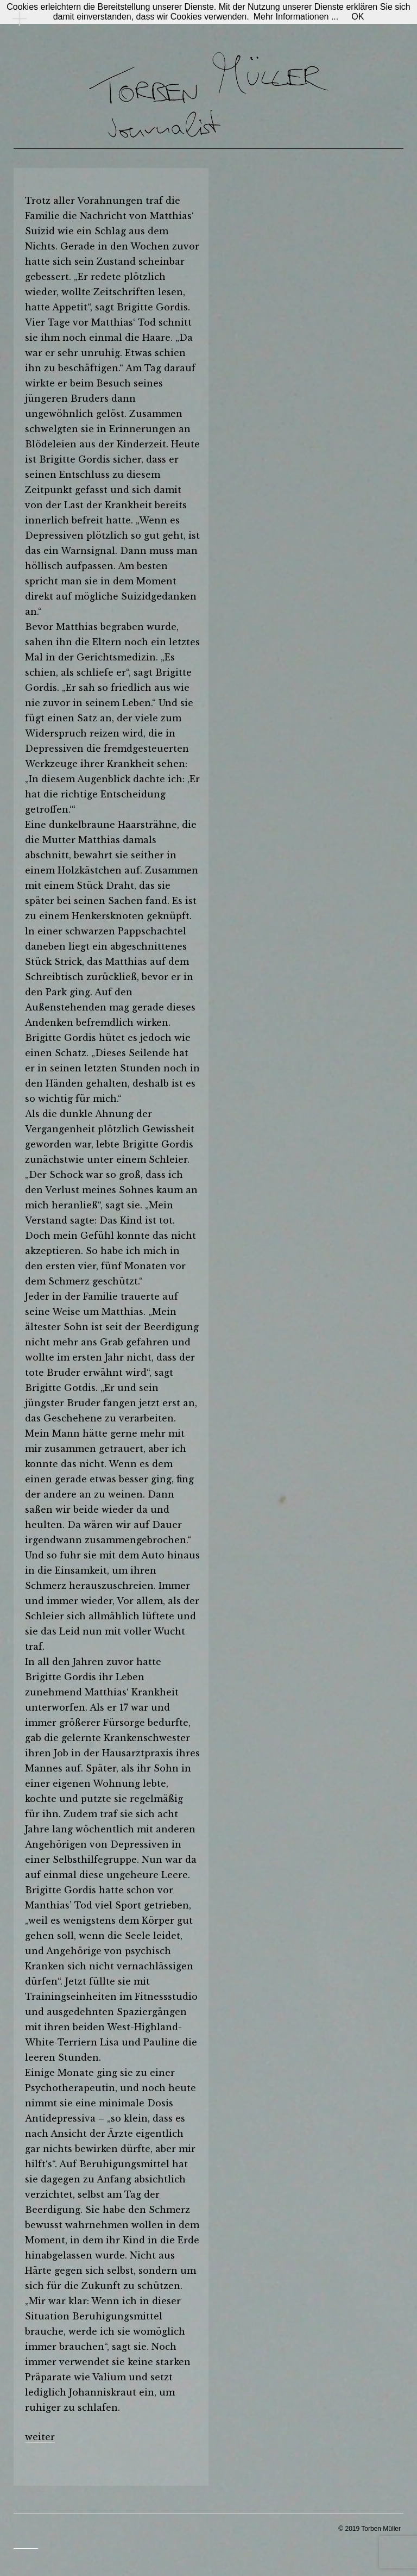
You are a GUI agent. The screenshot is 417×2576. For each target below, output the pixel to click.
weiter (40, 2436)
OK (357, 16)
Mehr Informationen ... (296, 16)
